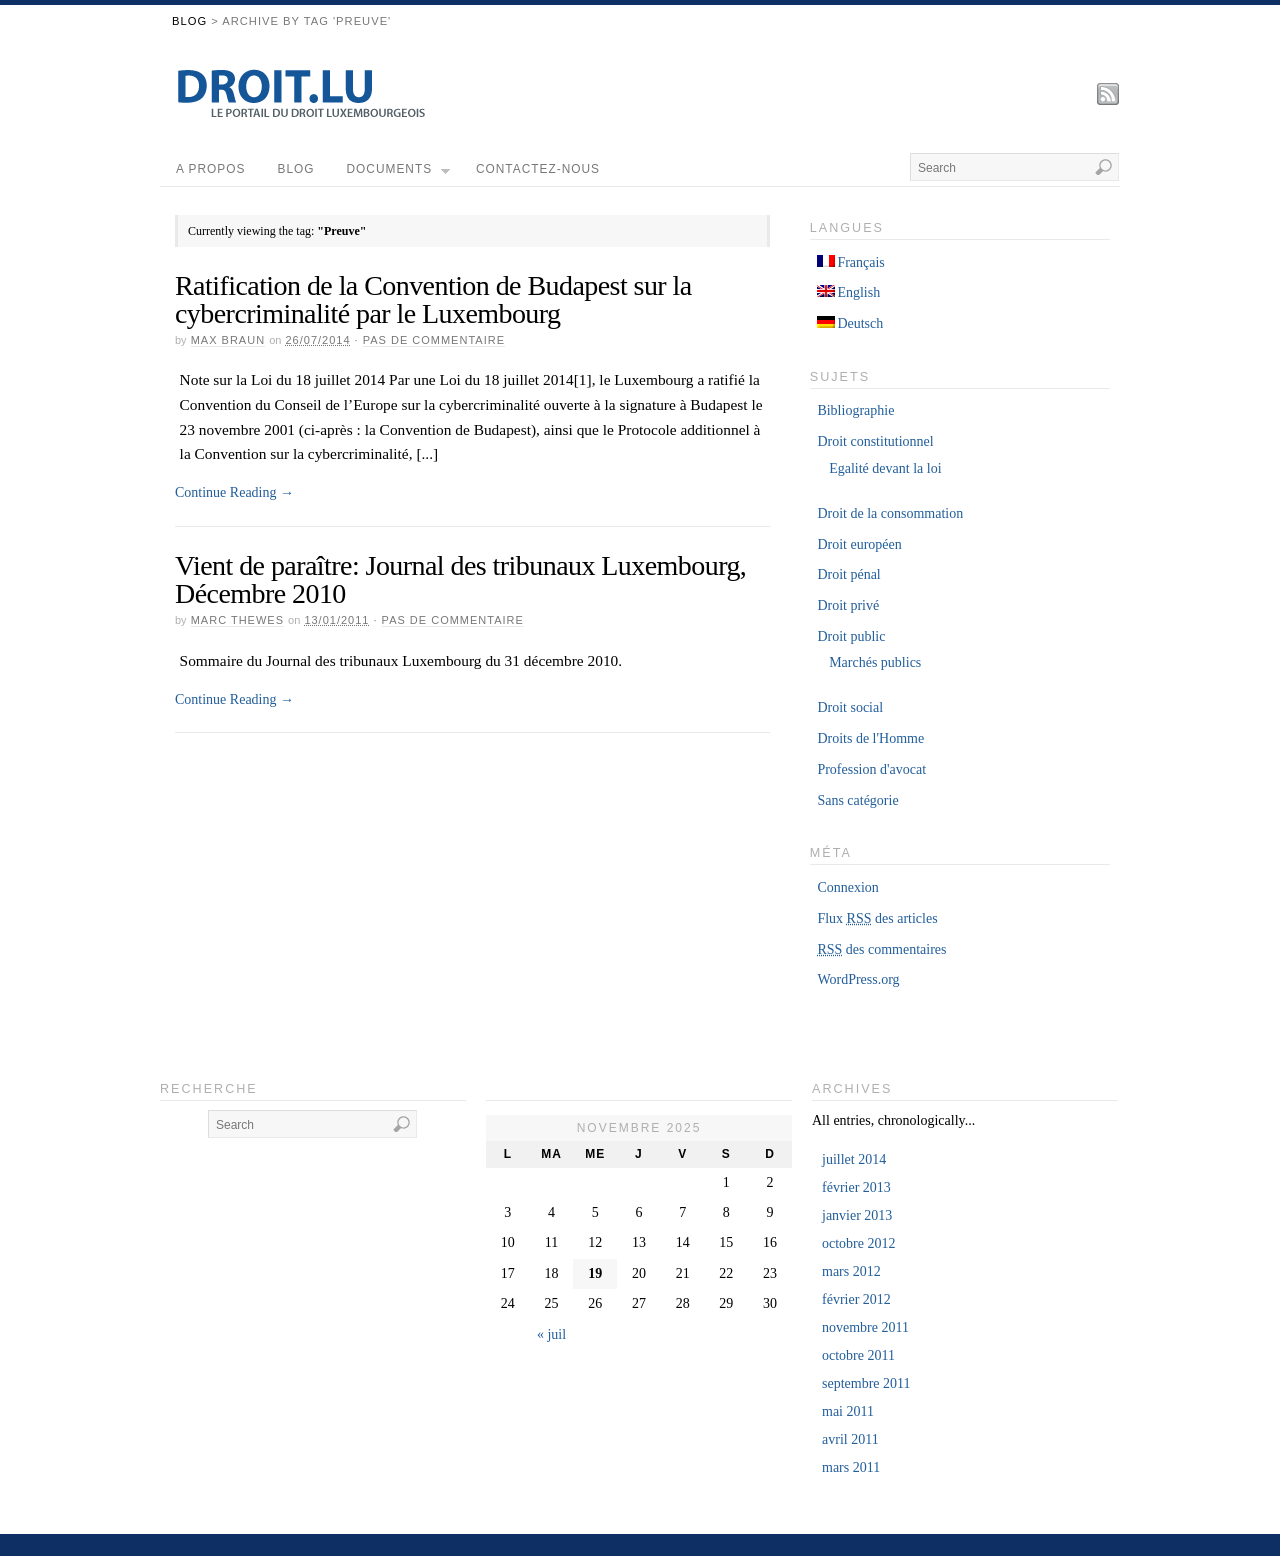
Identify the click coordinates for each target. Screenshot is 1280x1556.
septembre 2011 (866, 1383)
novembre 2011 (865, 1327)
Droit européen (859, 544)
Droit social (850, 707)
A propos (210, 169)
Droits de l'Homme (870, 738)
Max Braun (228, 340)
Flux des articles (877, 918)
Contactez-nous (538, 169)
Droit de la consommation (890, 513)
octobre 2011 (858, 1355)
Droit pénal (848, 574)
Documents (398, 174)
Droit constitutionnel (875, 441)
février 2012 (856, 1299)
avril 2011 (850, 1439)
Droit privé (848, 605)
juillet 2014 (854, 1159)
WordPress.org (858, 979)
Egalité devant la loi (885, 468)
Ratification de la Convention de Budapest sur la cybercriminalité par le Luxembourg (433, 299)
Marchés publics (875, 662)
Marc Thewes (237, 620)
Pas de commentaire (434, 340)
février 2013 (856, 1187)
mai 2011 (848, 1411)
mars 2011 (851, 1467)
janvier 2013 (857, 1215)
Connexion (847, 887)
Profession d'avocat (871, 769)
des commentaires (881, 949)
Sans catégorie (857, 800)
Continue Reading (234, 492)
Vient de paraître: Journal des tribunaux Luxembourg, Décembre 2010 (460, 579)
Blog (189, 21)
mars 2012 (851, 1271)
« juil (551, 1334)
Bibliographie (855, 410)
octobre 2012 (858, 1243)
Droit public (851, 636)
